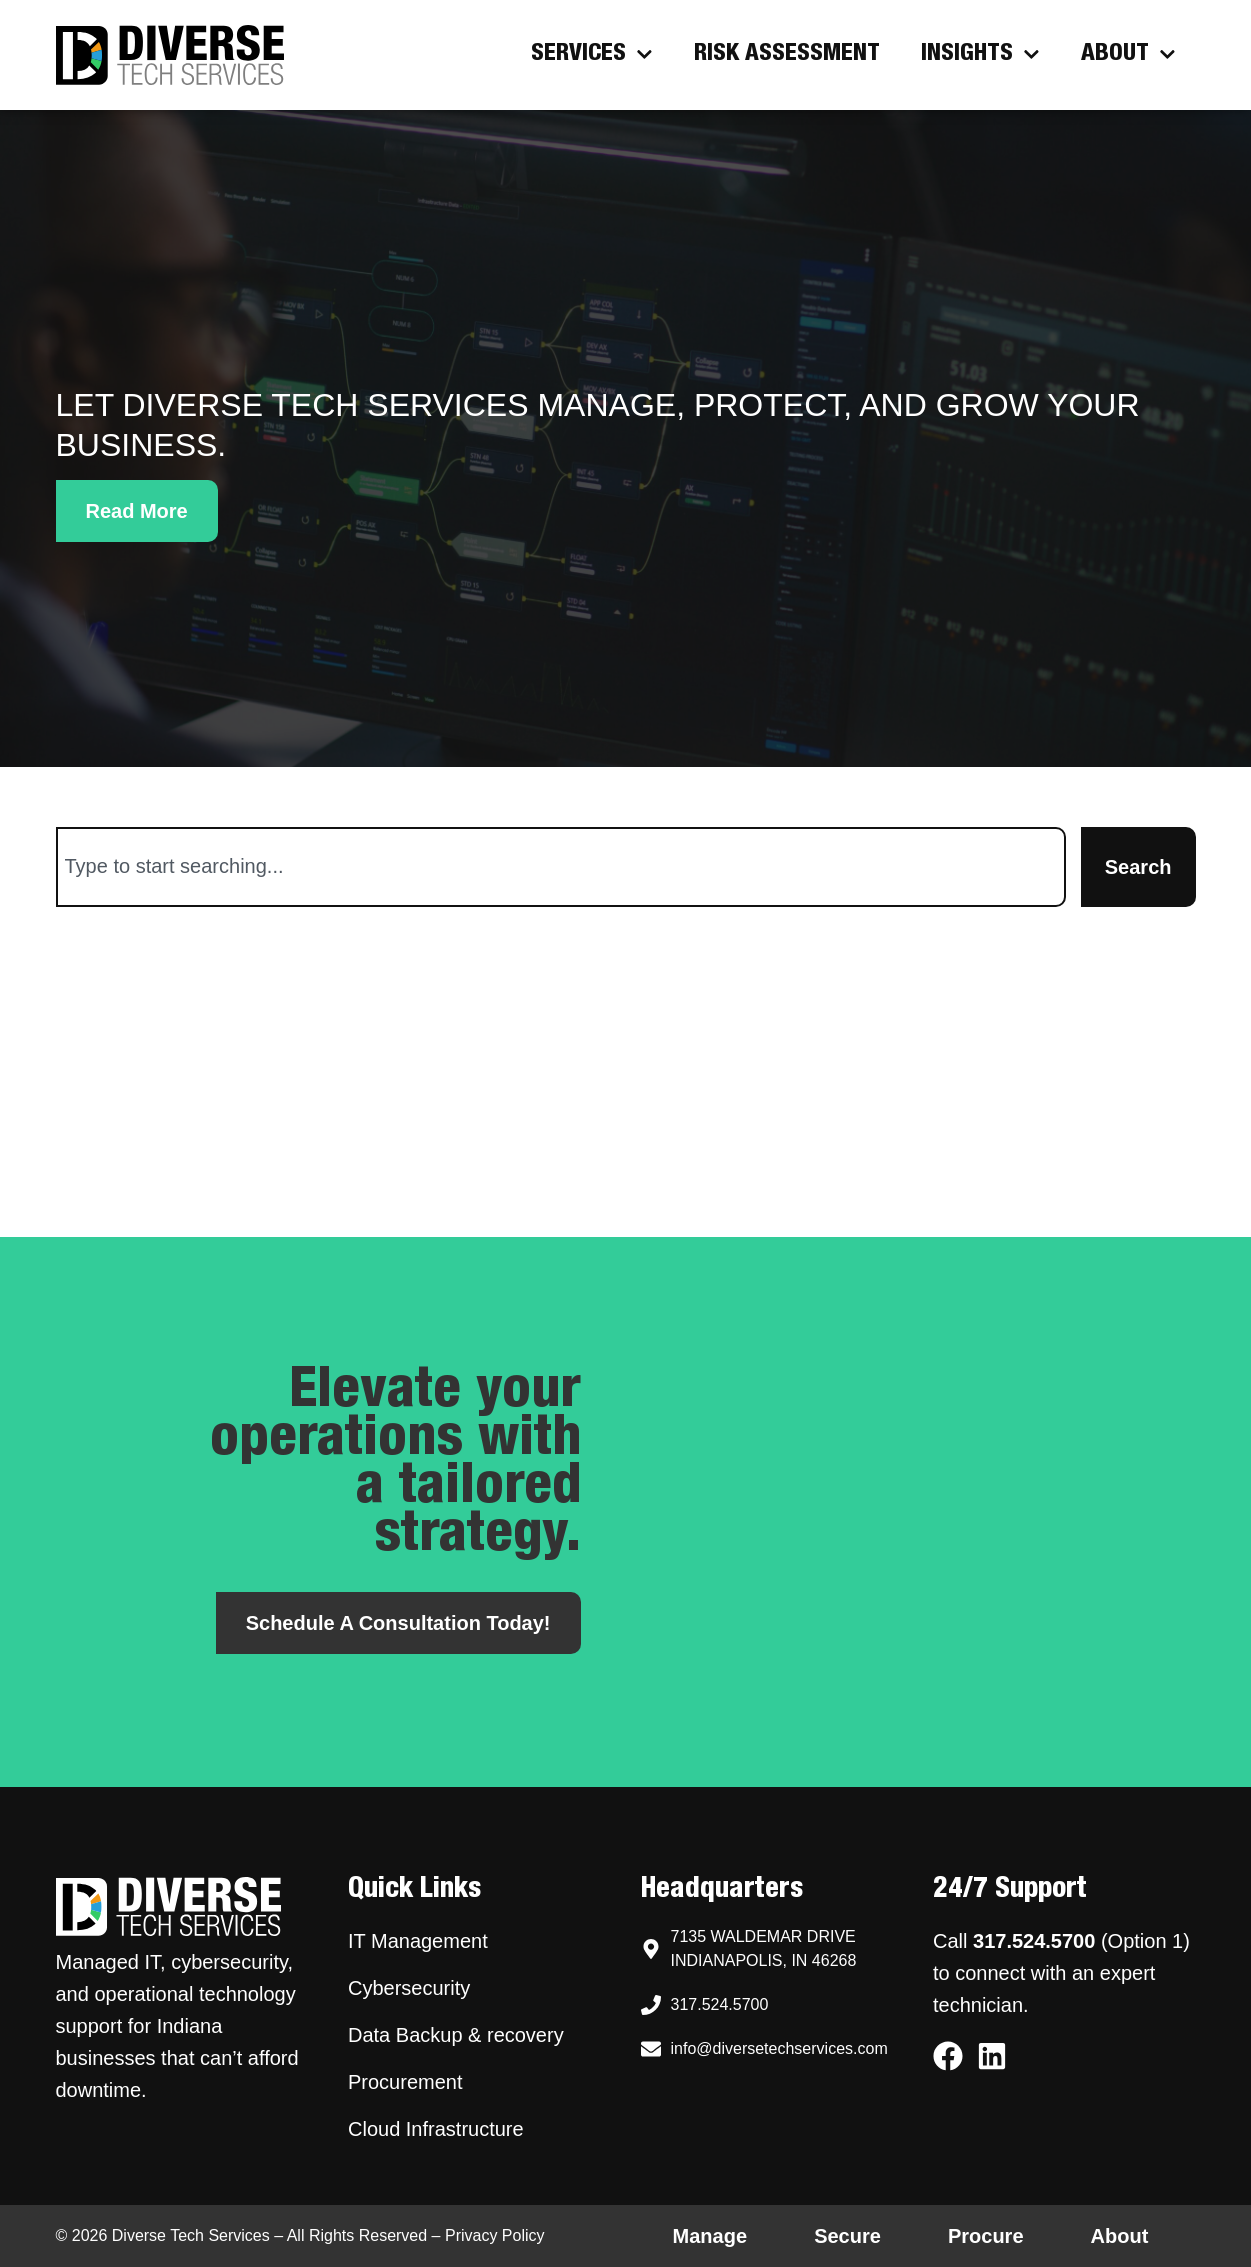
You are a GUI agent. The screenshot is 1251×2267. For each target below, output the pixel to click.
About (1128, 54)
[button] (137, 511)
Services (592, 54)
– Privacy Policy (485, 2235)
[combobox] (561, 867)
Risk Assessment (787, 55)
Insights (980, 54)
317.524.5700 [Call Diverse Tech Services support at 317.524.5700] (1034, 1941)
